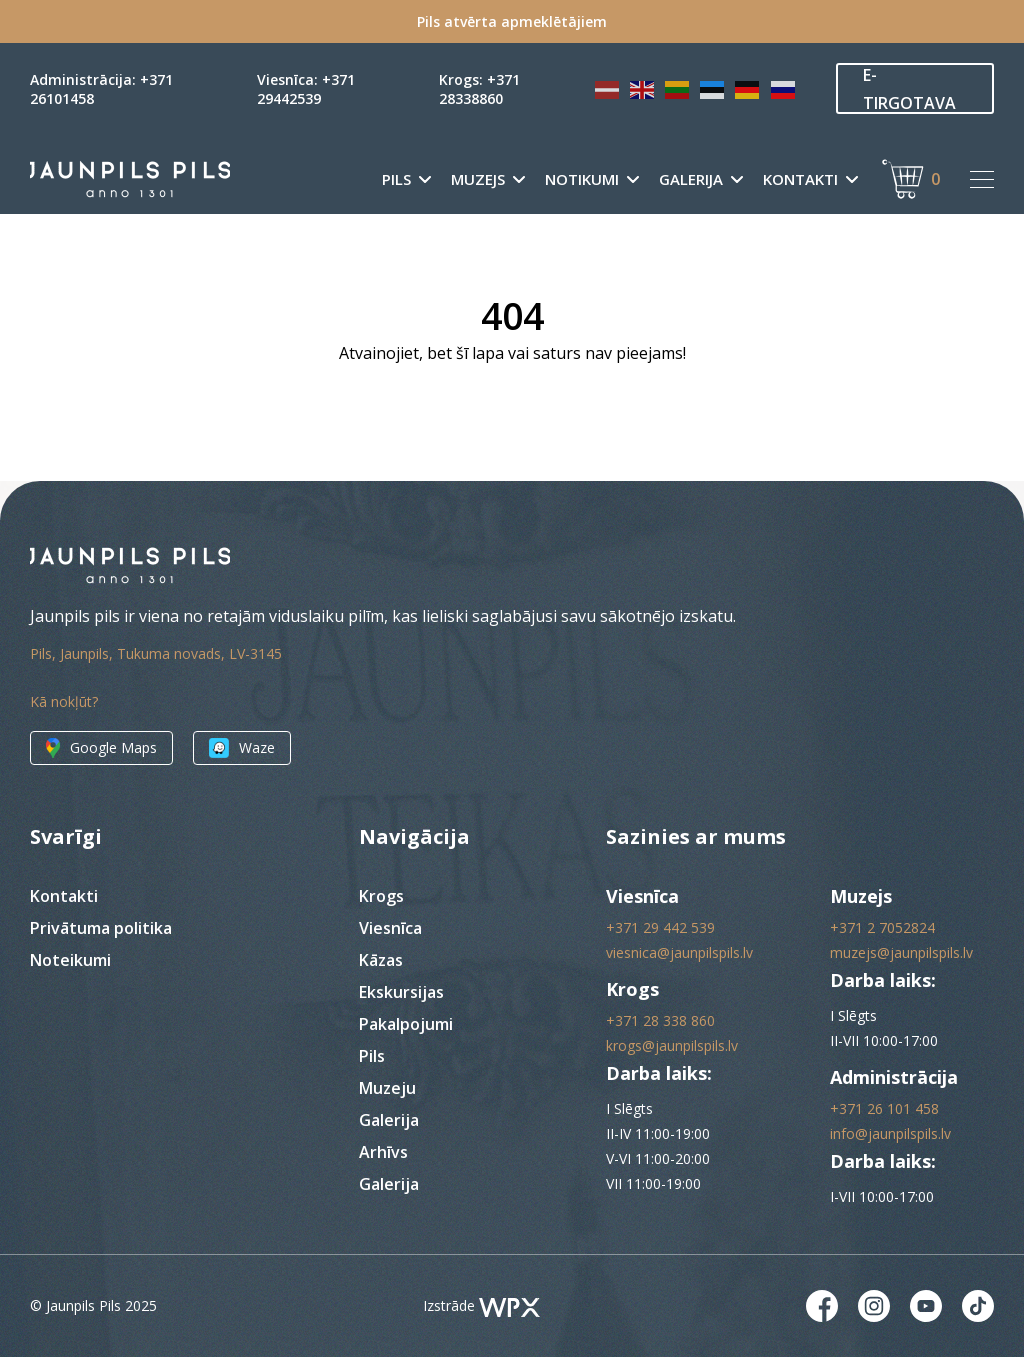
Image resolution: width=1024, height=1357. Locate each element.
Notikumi (582, 179)
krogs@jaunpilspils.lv (672, 1045)
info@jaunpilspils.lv (890, 1133)
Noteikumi (70, 960)
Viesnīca (390, 928)
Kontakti (800, 179)
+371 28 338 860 (660, 1020)
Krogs (381, 896)
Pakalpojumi (406, 1024)
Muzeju (387, 1088)
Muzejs (478, 179)
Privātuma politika (101, 928)
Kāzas (381, 960)
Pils (396, 179)
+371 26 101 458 (884, 1108)
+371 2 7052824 (882, 927)
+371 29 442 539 (660, 927)
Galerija (691, 179)
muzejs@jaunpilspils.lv (901, 952)
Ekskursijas (401, 992)
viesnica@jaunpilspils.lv (679, 952)
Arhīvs (383, 1152)
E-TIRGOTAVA (909, 89)
